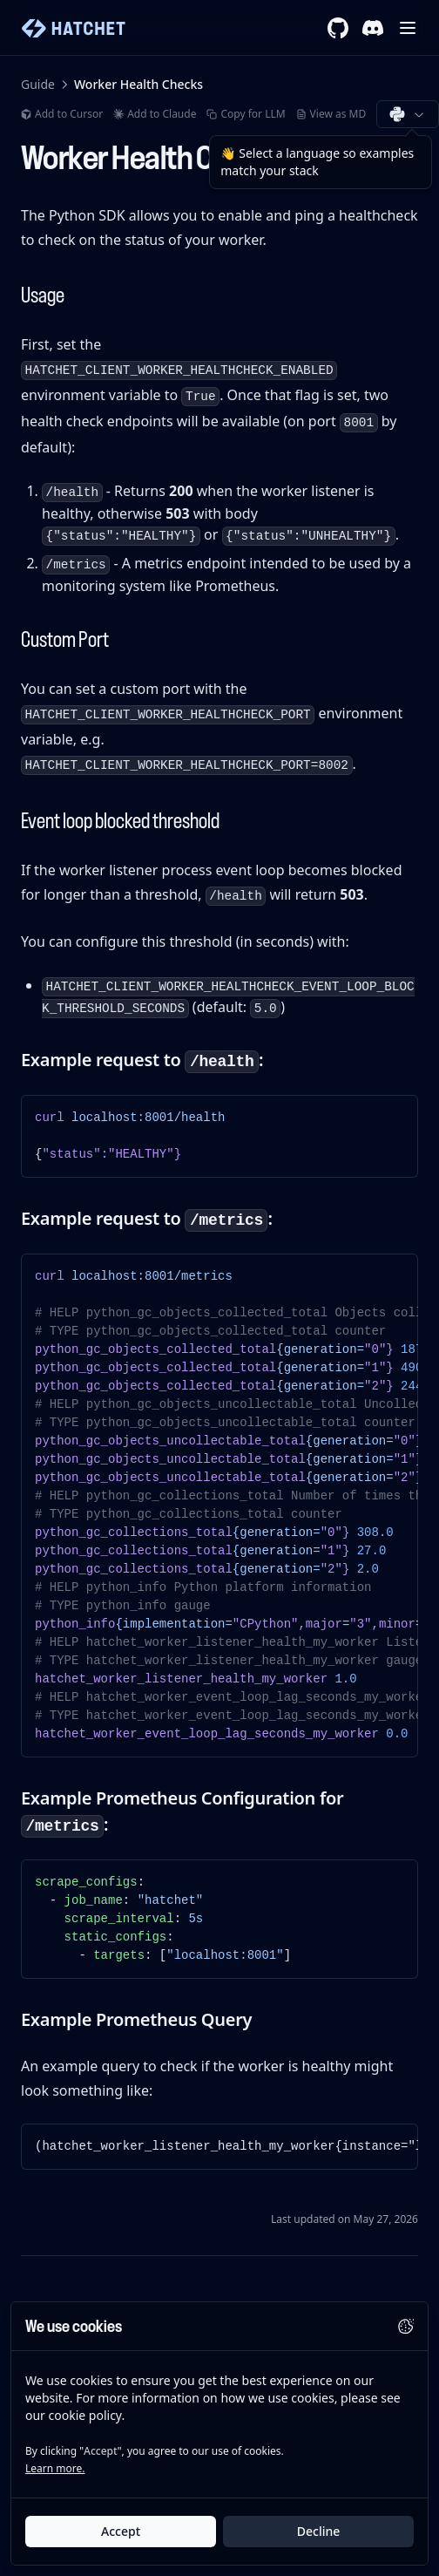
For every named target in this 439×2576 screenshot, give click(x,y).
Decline (319, 2532)
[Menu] (407, 27)
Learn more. (54, 2469)
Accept (120, 2532)
